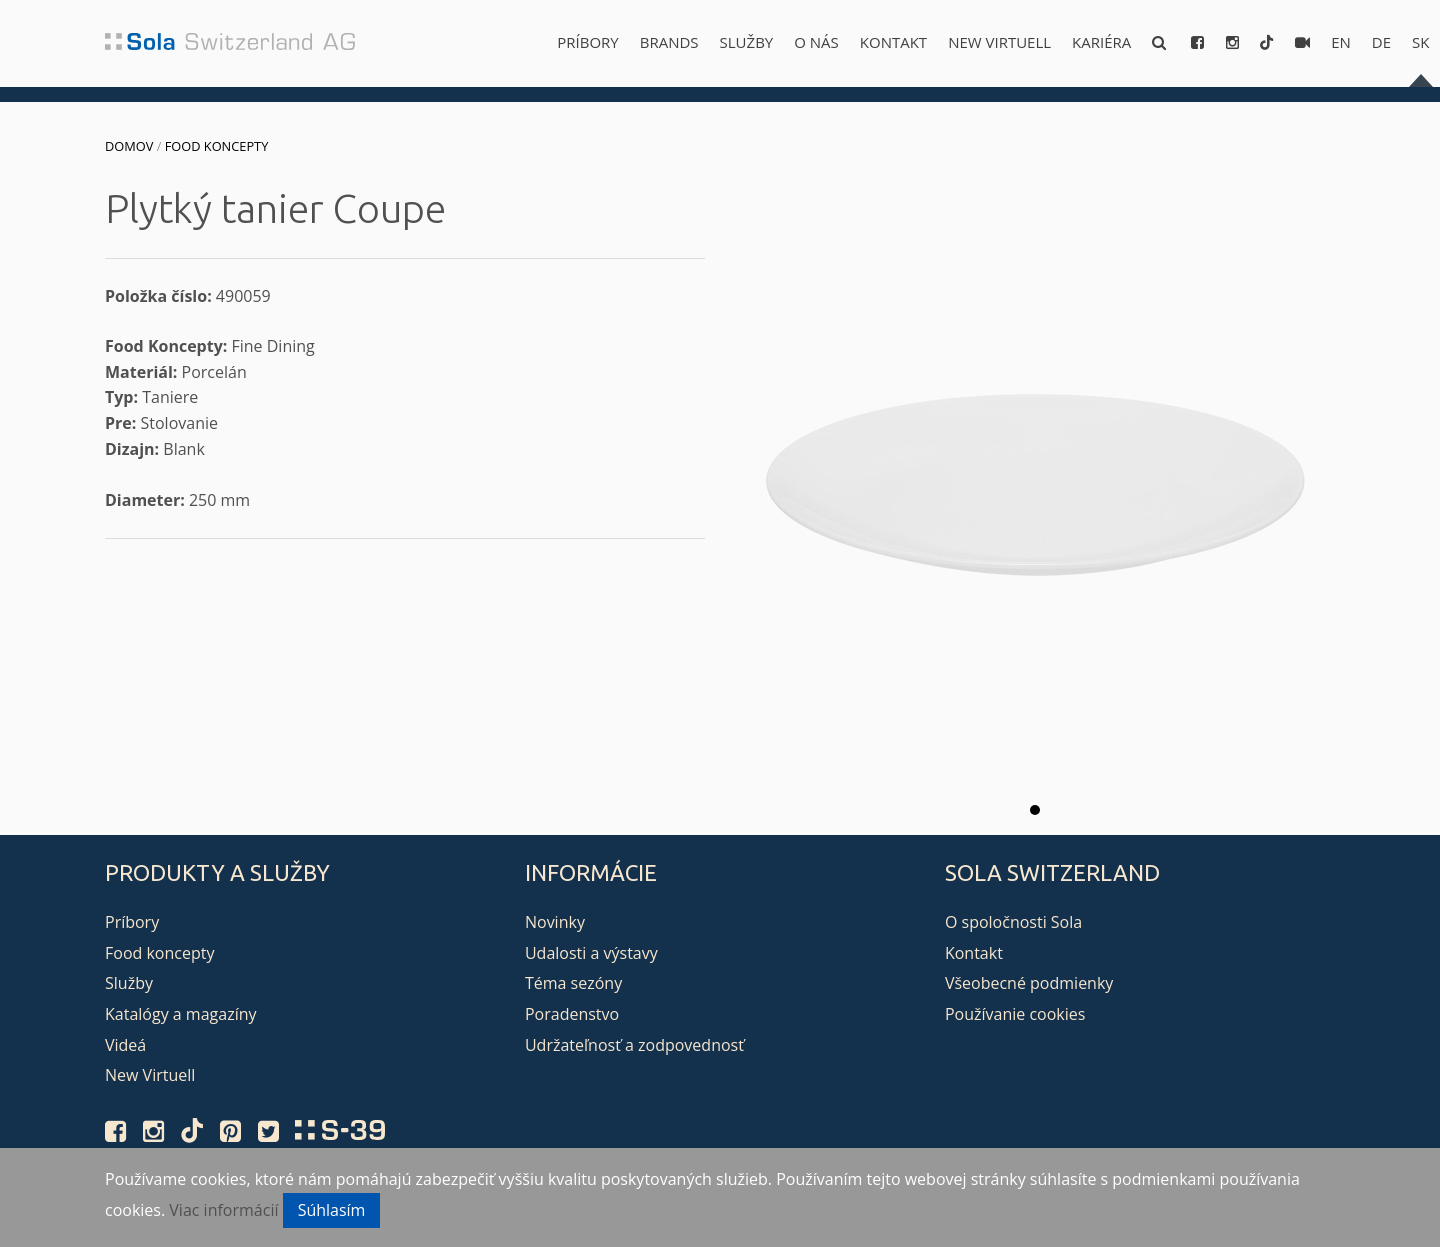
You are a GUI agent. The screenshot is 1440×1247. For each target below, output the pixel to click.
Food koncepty (217, 146)
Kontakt (893, 42)
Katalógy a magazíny (181, 1014)
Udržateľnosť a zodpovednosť (634, 1045)
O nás (816, 42)
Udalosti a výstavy (591, 953)
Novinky (555, 922)
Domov (129, 146)
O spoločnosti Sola (1013, 922)
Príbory (587, 42)
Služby (747, 42)
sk (1420, 42)
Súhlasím (332, 1210)
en (1341, 42)
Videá (125, 1045)
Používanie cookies (1015, 1014)
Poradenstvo (572, 1014)
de (1381, 42)
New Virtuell (999, 42)
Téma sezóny (573, 983)
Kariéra (1101, 42)
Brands (669, 42)
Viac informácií (223, 1210)
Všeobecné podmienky (1029, 983)
